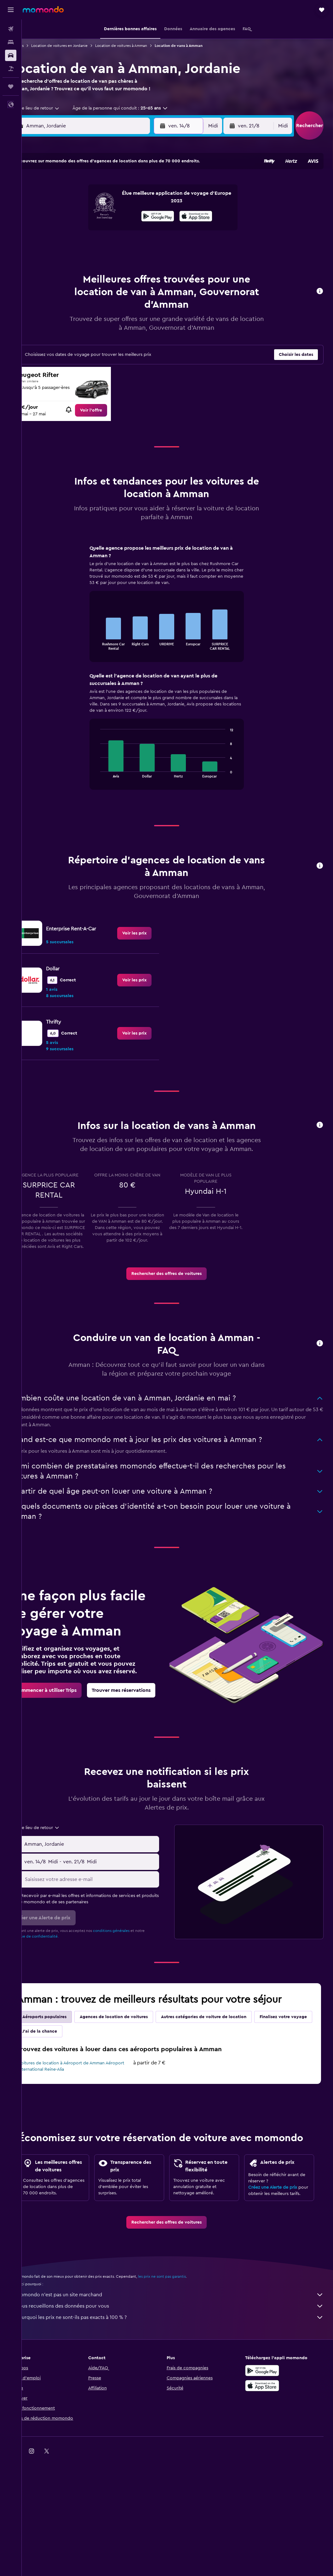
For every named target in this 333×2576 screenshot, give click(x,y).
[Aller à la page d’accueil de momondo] (43, 9)
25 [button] (80, 252)
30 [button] (156, 252)
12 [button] (95, 222)
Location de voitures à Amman (143, 46)
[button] (11, 10)
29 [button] (141, 252)
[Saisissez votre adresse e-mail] (106, 1917)
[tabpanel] (177, 681)
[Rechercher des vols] (11, 29)
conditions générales (133, 1969)
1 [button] (141, 192)
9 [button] (156, 207)
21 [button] (125, 237)
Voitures (38, 46)
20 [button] (111, 237)
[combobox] (55, 116)
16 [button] (156, 222)
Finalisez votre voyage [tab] (67, 2069)
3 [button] (65, 207)
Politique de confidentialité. (55, 1974)
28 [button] (126, 252)
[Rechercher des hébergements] (11, 42)
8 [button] (141, 207)
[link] (105, 418)
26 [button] (95, 252)
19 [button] (95, 237)
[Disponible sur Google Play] (267, 2438)
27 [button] (110, 252)
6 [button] (110, 207)
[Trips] (11, 86)
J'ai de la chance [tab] (122, 2069)
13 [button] (110, 222)
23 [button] (156, 237)
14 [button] (125, 222)
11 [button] (80, 222)
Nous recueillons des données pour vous (180, 2374)
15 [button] (141, 222)
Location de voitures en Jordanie (81, 46)
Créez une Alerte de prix (278, 2249)
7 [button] (125, 207)
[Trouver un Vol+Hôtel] (11, 68)
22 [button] (141, 237)
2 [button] (156, 192)
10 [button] (65, 222)
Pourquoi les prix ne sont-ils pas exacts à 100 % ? (180, 2385)
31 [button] (65, 267)
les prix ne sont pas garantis (184, 2345)
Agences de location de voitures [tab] (135, 2055)
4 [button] (80, 207)
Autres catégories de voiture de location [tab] (225, 2055)
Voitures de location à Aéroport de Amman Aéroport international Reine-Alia (83, 2104)
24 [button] (65, 252)
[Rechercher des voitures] (11, 55)
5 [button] (95, 207)
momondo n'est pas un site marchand (180, 2363)
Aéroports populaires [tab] (66, 2055)
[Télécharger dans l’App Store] (267, 2454)
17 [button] (65, 237)
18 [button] (80, 237)
